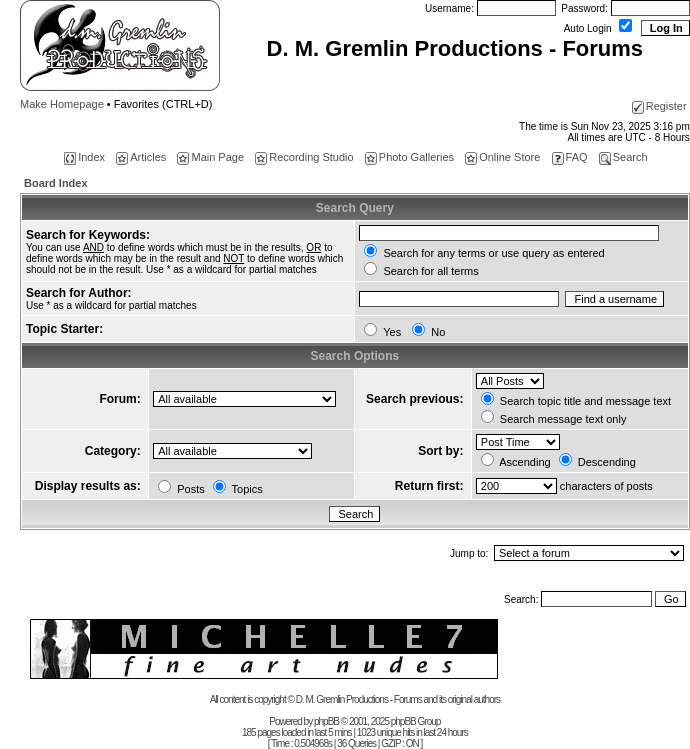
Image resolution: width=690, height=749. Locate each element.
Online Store (502, 157)
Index (84, 157)
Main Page (210, 157)
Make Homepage (62, 104)
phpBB (326, 721)
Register (659, 106)
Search (623, 157)
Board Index (56, 183)
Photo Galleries (409, 157)
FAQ (570, 157)
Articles (141, 157)
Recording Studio (304, 157)
